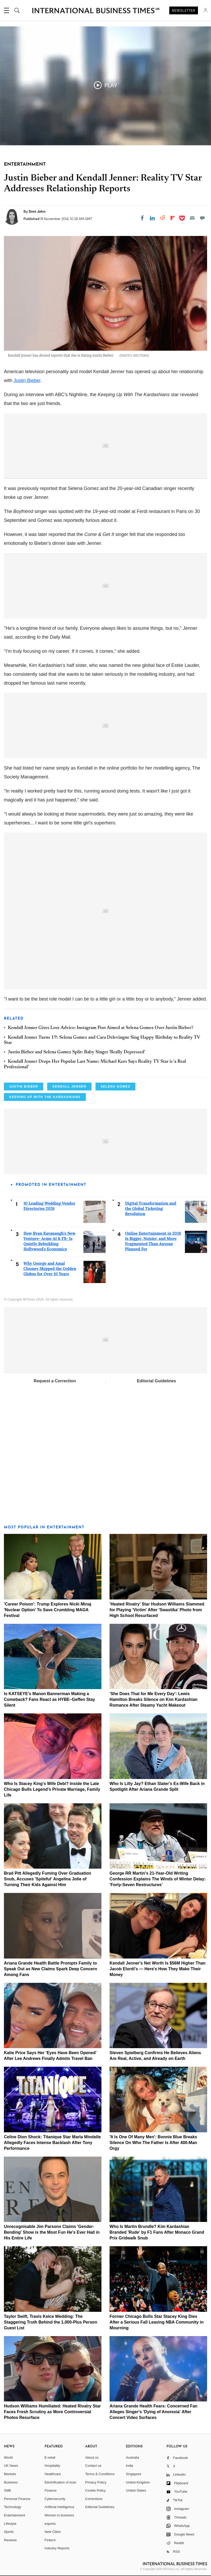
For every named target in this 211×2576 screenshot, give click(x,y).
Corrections (94, 2499)
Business (11, 2482)
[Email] (192, 218)
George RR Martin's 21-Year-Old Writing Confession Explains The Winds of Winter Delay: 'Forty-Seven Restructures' (158, 1879)
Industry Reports (57, 2548)
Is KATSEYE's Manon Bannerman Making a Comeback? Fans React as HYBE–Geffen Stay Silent (49, 1699)
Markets (10, 2474)
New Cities (53, 2532)
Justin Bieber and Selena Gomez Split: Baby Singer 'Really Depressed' (76, 1052)
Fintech (50, 2540)
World (8, 2457)
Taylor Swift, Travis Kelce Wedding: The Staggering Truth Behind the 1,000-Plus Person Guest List (50, 2322)
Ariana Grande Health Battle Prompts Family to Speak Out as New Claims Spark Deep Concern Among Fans (50, 1969)
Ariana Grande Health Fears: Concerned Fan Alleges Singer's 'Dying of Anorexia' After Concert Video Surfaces (153, 2412)
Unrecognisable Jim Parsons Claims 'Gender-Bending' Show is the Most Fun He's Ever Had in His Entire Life (52, 2232)
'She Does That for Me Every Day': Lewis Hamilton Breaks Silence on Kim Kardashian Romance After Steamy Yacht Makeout (153, 1699)
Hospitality (52, 2466)
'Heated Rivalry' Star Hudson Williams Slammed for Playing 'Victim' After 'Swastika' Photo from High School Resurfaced (157, 1610)
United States (136, 2490)
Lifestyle (10, 2524)
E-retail (50, 2457)
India (129, 2466)
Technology (12, 2507)
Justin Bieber (27, 380)
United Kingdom (138, 2482)
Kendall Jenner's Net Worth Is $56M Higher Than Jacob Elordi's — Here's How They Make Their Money (158, 1969)
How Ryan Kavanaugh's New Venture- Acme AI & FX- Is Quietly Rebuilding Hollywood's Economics (49, 1241)
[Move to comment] (202, 218)
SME (7, 2490)
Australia (132, 2457)
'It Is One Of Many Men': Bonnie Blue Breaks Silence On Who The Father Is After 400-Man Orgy (153, 2143)
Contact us (93, 2466)
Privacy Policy (95, 2482)
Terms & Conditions (100, 2474)
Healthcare (53, 2474)
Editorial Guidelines (156, 1381)
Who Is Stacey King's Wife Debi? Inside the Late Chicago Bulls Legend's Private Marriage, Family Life (52, 1789)
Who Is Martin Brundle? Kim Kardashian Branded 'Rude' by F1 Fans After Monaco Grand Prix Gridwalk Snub (157, 2232)
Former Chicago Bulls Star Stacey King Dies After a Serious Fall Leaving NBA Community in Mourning (156, 2322)
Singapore (133, 2474)
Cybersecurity (55, 2499)
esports (50, 2524)
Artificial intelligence (59, 2507)
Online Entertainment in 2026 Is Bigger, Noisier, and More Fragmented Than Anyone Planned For (153, 1241)
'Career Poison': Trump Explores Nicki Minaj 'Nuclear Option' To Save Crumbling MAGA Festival (47, 1610)
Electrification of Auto (60, 2482)
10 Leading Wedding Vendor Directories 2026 (49, 1206)
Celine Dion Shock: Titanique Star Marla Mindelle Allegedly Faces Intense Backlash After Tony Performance (52, 2143)
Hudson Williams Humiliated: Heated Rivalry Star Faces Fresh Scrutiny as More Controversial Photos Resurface (52, 2412)
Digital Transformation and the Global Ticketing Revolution (150, 1208)
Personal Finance (17, 2499)
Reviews (10, 2540)
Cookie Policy (95, 2490)
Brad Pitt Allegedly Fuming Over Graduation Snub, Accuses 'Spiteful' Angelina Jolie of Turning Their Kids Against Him (47, 1879)
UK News (11, 2466)
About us (92, 2457)
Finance (51, 2490)
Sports (9, 2532)
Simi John (37, 211)
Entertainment (14, 2515)
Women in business (59, 2515)
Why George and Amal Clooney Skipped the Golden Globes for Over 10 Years (49, 1268)
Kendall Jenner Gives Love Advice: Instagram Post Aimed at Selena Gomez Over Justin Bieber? (100, 1028)
